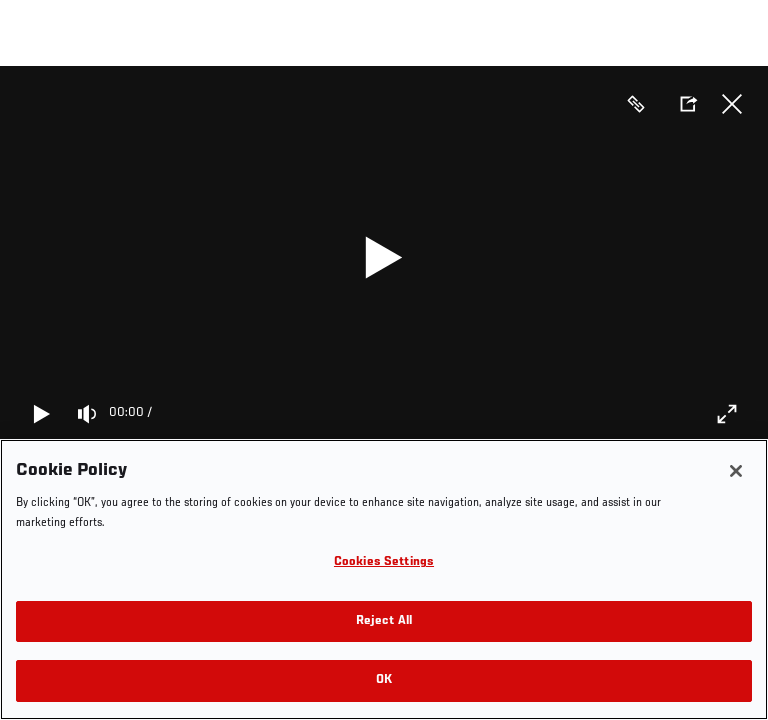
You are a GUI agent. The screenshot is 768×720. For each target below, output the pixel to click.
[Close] (736, 471)
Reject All (384, 621)
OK (384, 680)
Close (732, 104)
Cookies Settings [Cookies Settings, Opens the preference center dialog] (384, 562)
